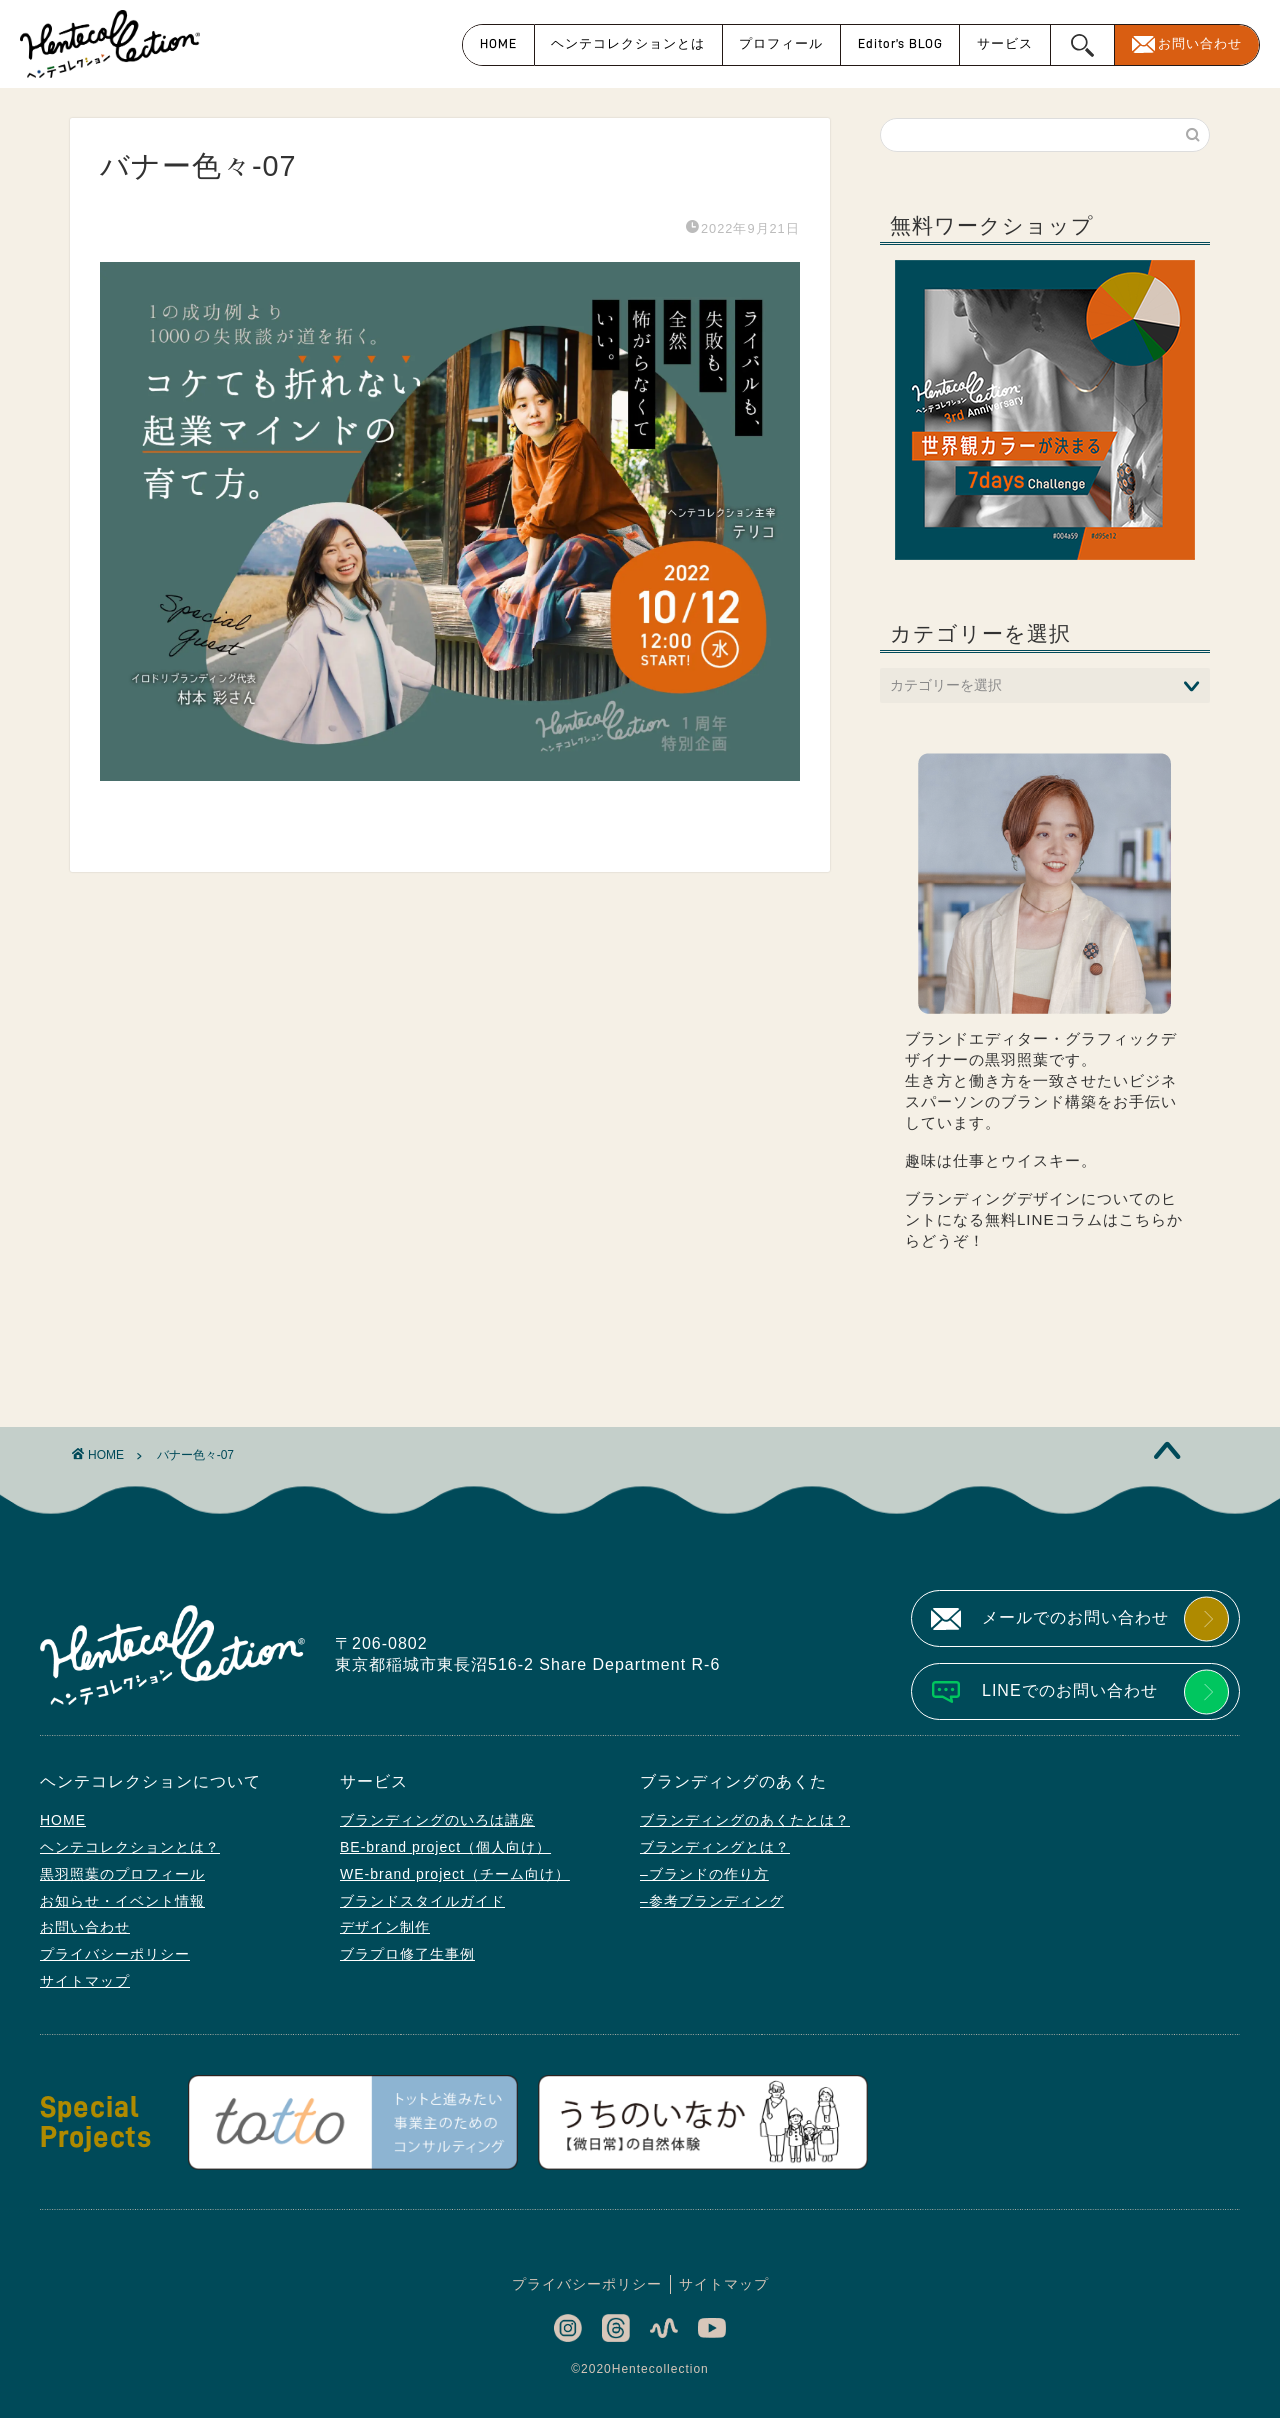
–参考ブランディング (712, 1901)
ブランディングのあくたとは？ (745, 1820)
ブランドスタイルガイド (422, 1901)
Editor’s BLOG (900, 43)
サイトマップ (85, 1981)
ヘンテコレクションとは (628, 43)
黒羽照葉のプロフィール (122, 1874)
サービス (1005, 43)
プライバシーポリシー (115, 1954)
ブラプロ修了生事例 (407, 1954)
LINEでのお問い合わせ (1070, 1690)
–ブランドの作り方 (704, 1874)
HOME (498, 43)
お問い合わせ (1200, 43)
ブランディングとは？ (715, 1847)
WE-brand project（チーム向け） (455, 1874)
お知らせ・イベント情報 (122, 1901)
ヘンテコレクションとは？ (130, 1847)
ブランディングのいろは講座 (437, 1820)
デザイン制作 (385, 1927)
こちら (1143, 1219)
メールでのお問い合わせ (1075, 1617)
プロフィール (781, 43)
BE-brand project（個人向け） (445, 1847)
